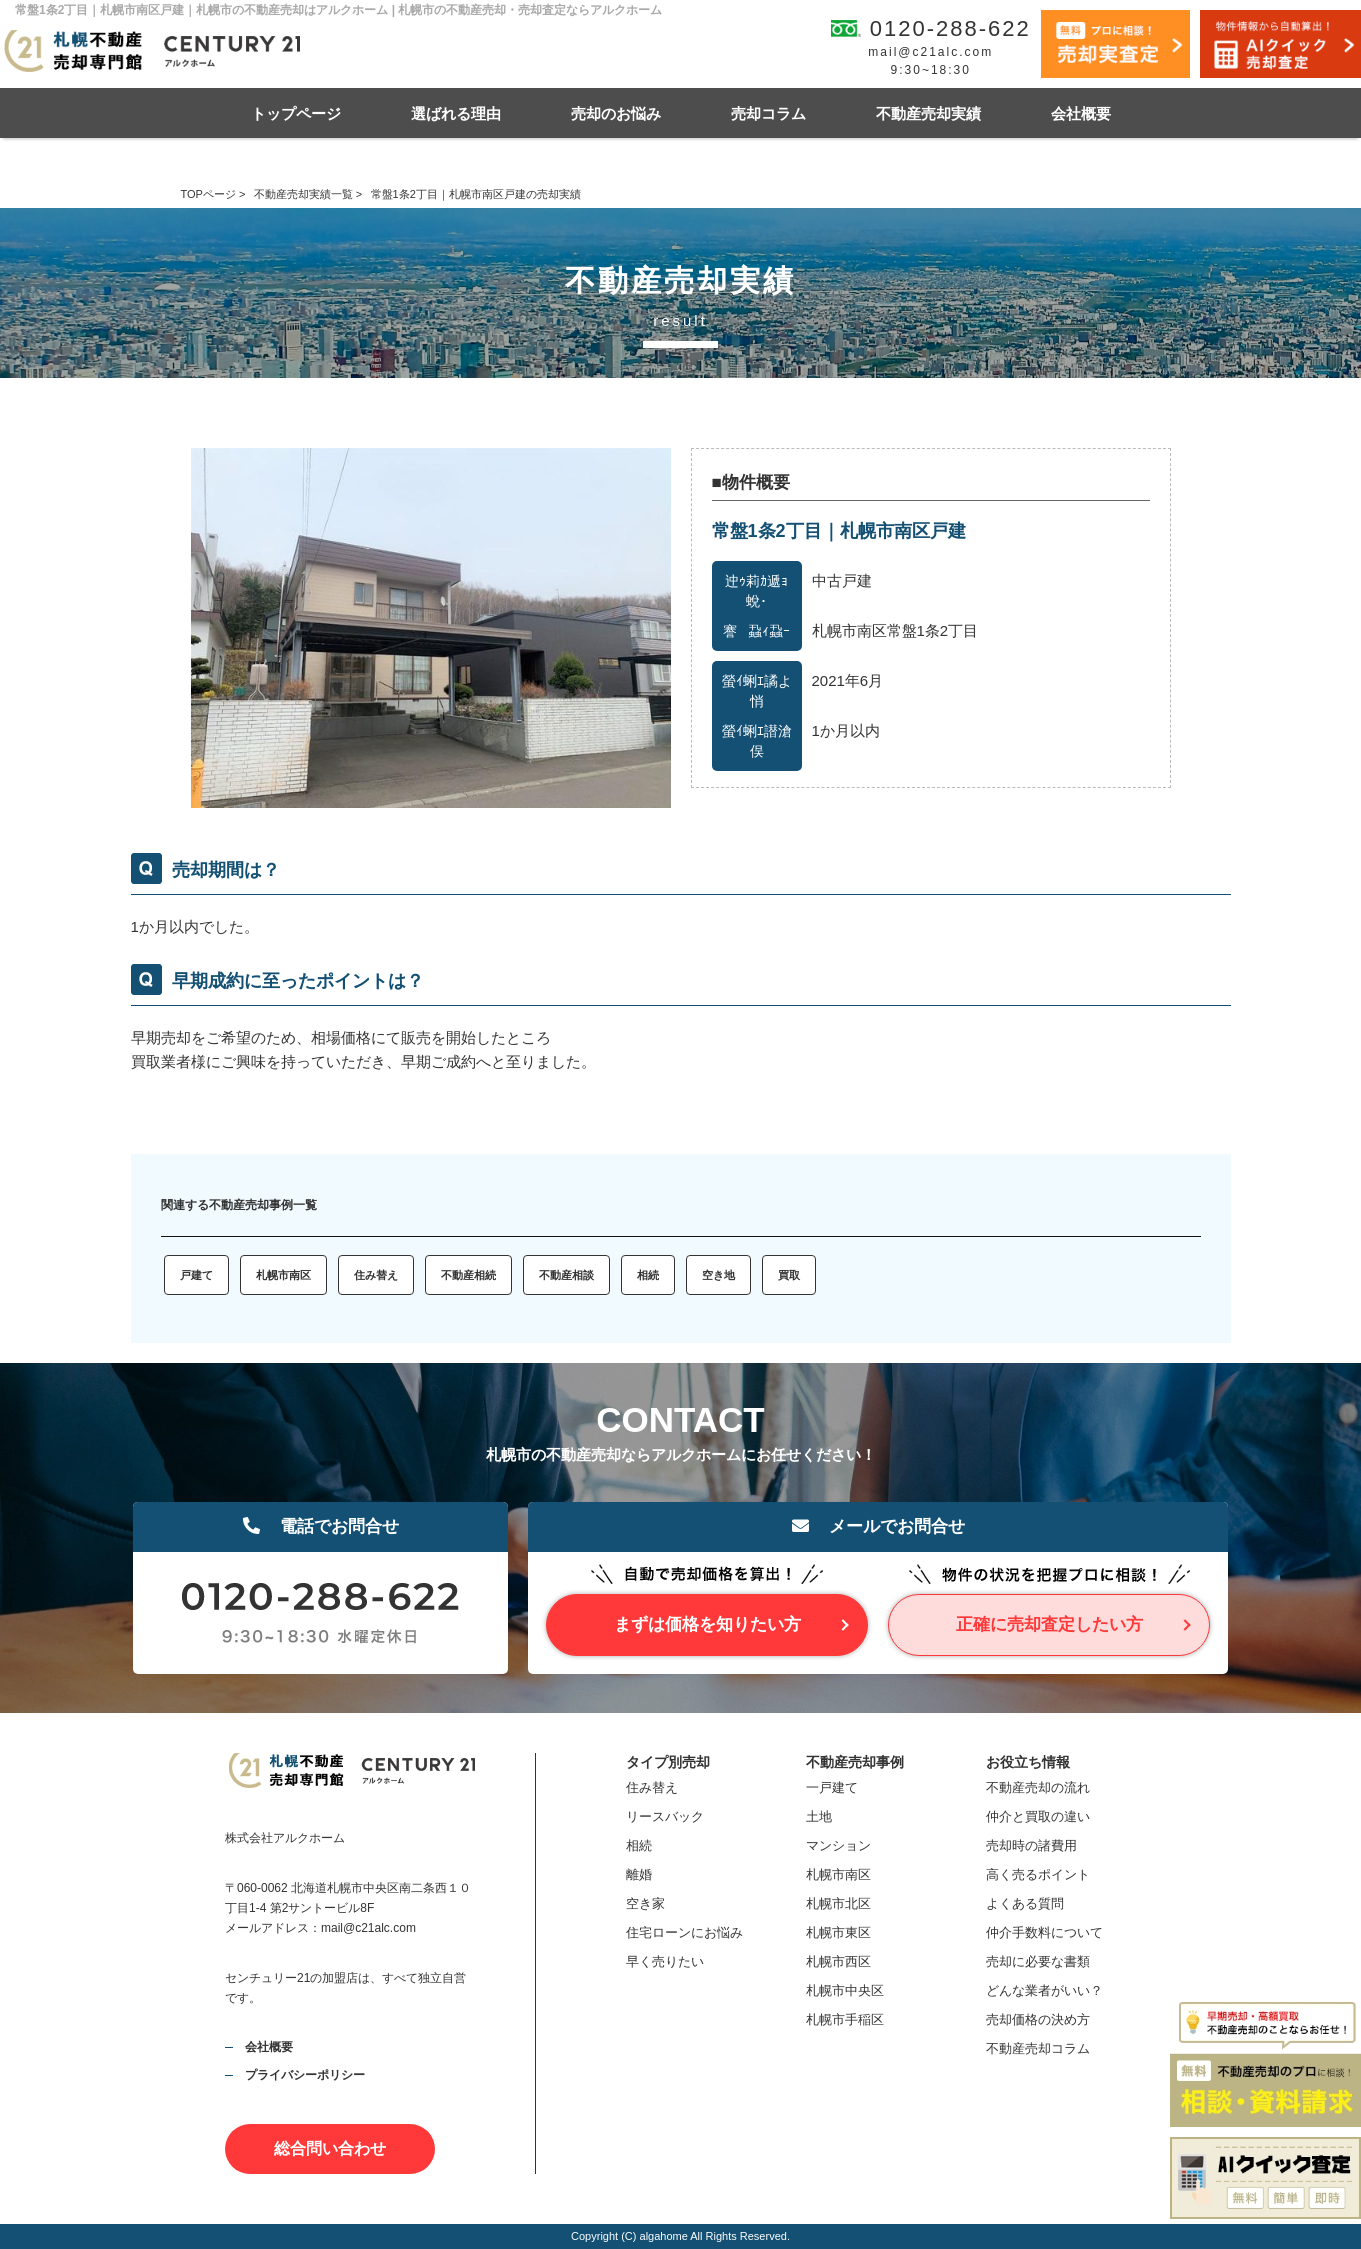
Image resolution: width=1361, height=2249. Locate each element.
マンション (838, 1845)
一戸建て (832, 1787)
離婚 (639, 1874)
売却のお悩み (616, 113)
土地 (819, 1816)
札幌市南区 (283, 1275)
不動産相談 (566, 1275)
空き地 (718, 1275)
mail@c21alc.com (930, 52)
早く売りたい (665, 1961)
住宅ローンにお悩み (684, 1932)
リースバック (665, 1816)
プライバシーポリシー (305, 2075)
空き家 (645, 1903)
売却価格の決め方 (1038, 2019)
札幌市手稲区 (845, 2019)
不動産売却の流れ (1038, 1787)
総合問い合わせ (330, 2148)
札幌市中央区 (845, 1990)
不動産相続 (468, 1275)
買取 (789, 1275)
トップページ (296, 113)
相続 (648, 1275)
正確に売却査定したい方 (1049, 1624)
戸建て (196, 1275)
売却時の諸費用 (1031, 1845)
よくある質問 (1025, 1903)
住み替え (376, 1275)
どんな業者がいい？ (1044, 1990)
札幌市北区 (838, 1903)
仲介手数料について (1044, 1932)
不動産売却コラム (1038, 2048)
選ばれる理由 (456, 113)
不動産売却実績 (928, 113)
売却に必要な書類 (1038, 1961)
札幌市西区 (838, 1961)
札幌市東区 (838, 1932)
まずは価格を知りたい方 (707, 1624)
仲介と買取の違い (1038, 1816)
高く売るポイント (1038, 1874)
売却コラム (768, 113)
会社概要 (1081, 113)
